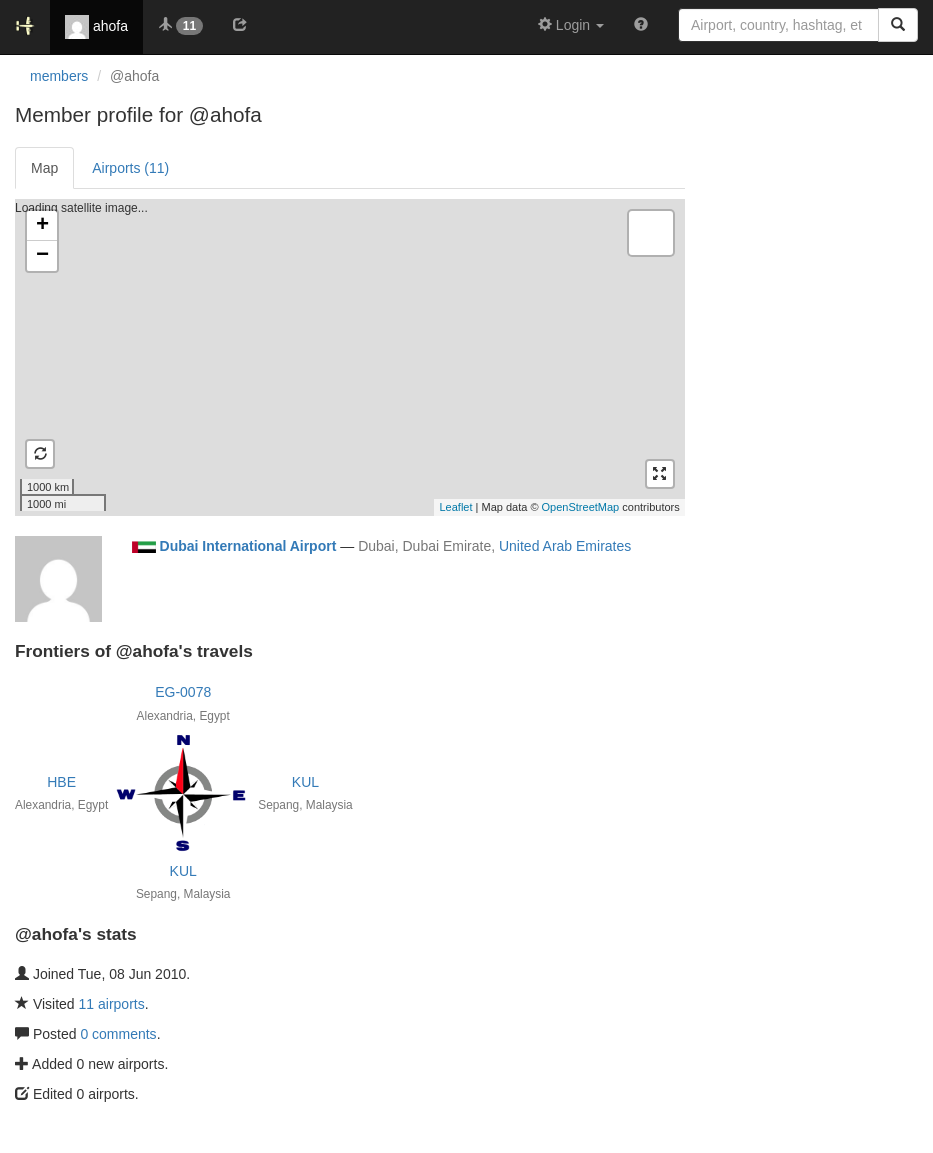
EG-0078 (183, 692)
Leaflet (455, 507)
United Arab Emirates (565, 546)
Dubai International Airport (248, 546)
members (59, 76)
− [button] (42, 256)
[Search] (898, 25)
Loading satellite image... (347, 357)
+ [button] (42, 226)
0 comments (118, 1034)
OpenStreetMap (581, 507)
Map (44, 168)
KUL (305, 782)
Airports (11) (130, 168)
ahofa (96, 27)
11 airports (112, 1004)
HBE (61, 782)
